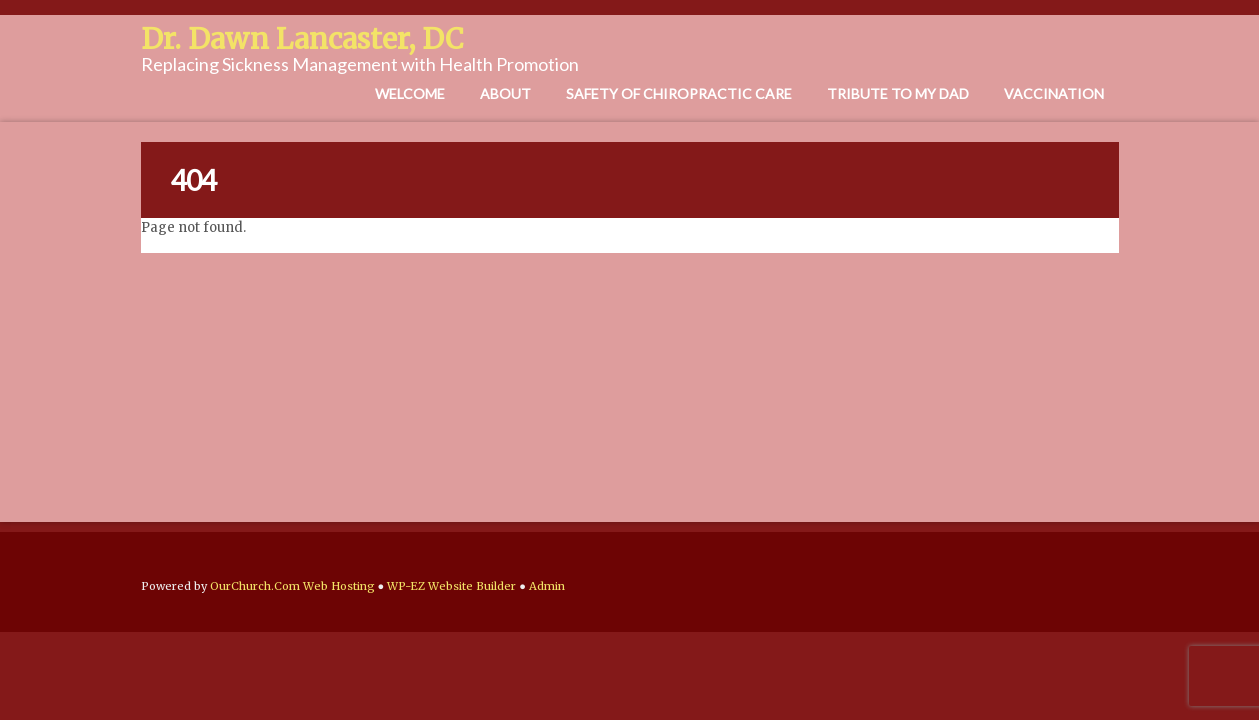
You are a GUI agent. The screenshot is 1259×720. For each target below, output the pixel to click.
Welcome (410, 94)
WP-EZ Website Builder (451, 586)
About (505, 94)
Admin (547, 586)
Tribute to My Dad (898, 94)
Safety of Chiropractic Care (679, 94)
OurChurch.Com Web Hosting (292, 586)
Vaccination (1054, 94)
